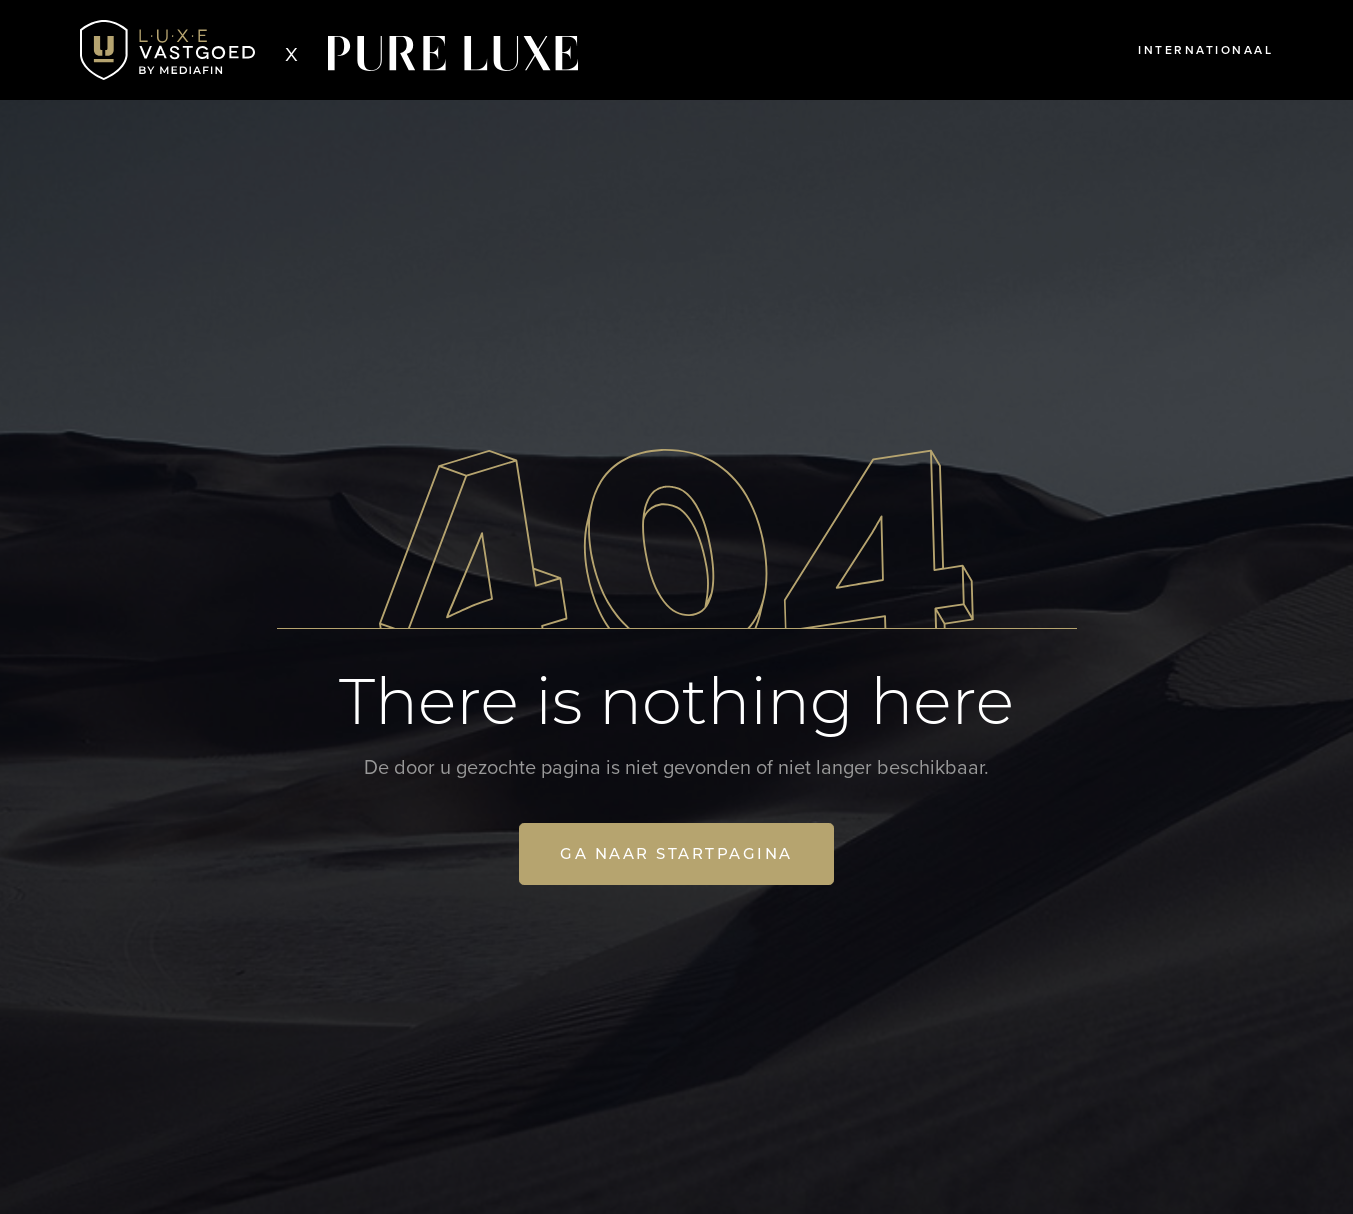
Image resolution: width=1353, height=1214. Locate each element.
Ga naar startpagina (676, 853)
